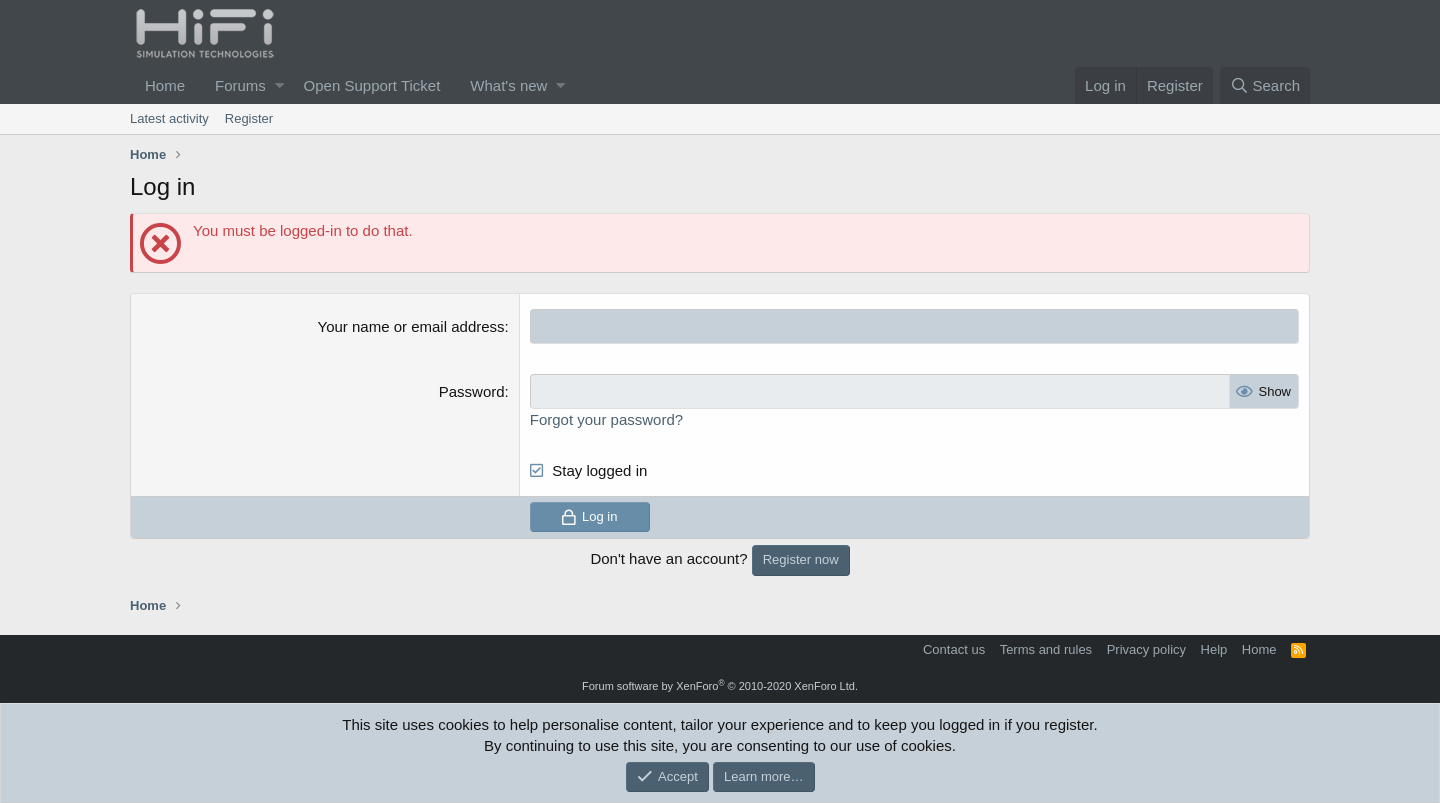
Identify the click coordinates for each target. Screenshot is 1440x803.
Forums (240, 85)
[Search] (1265, 85)
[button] (279, 85)
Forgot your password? (606, 419)
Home (165, 85)
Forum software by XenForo (720, 686)
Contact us (954, 649)
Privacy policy (1146, 649)
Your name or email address (411, 326)
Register (249, 118)
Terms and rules (1046, 649)
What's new (508, 85)
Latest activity (169, 118)
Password (472, 391)
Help (1214, 649)
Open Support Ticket (372, 85)
